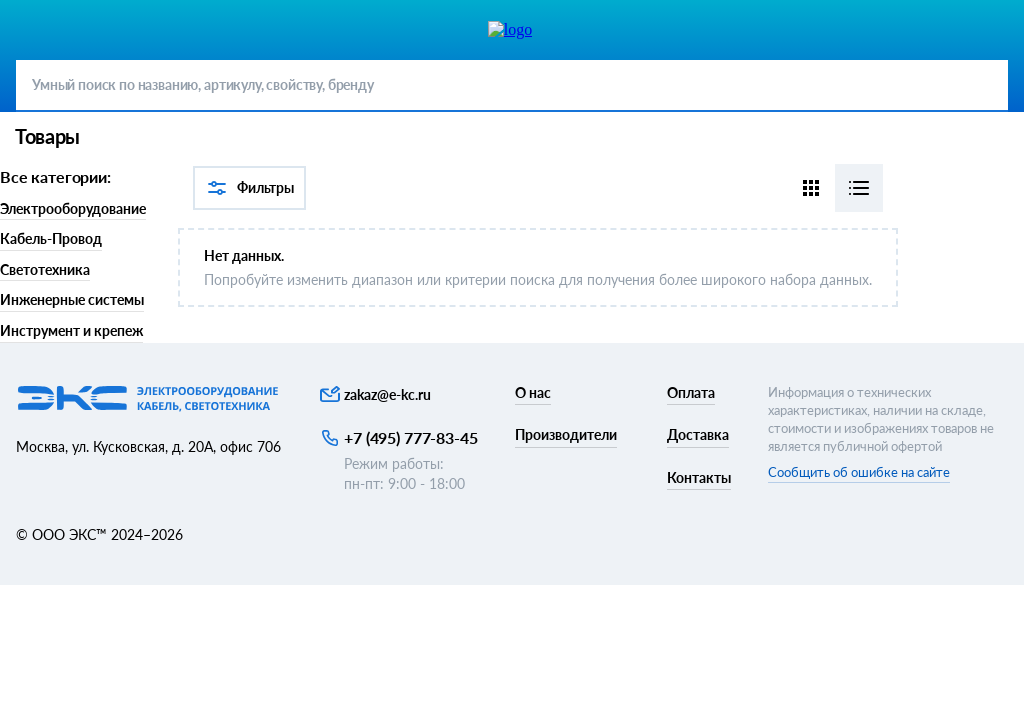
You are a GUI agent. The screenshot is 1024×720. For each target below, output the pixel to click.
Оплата (691, 392)
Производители (566, 434)
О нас (533, 392)
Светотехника (45, 269)
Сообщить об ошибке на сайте (859, 472)
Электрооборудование (73, 208)
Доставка (698, 434)
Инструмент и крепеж (71, 330)
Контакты (699, 477)
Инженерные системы (72, 299)
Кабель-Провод (51, 238)
